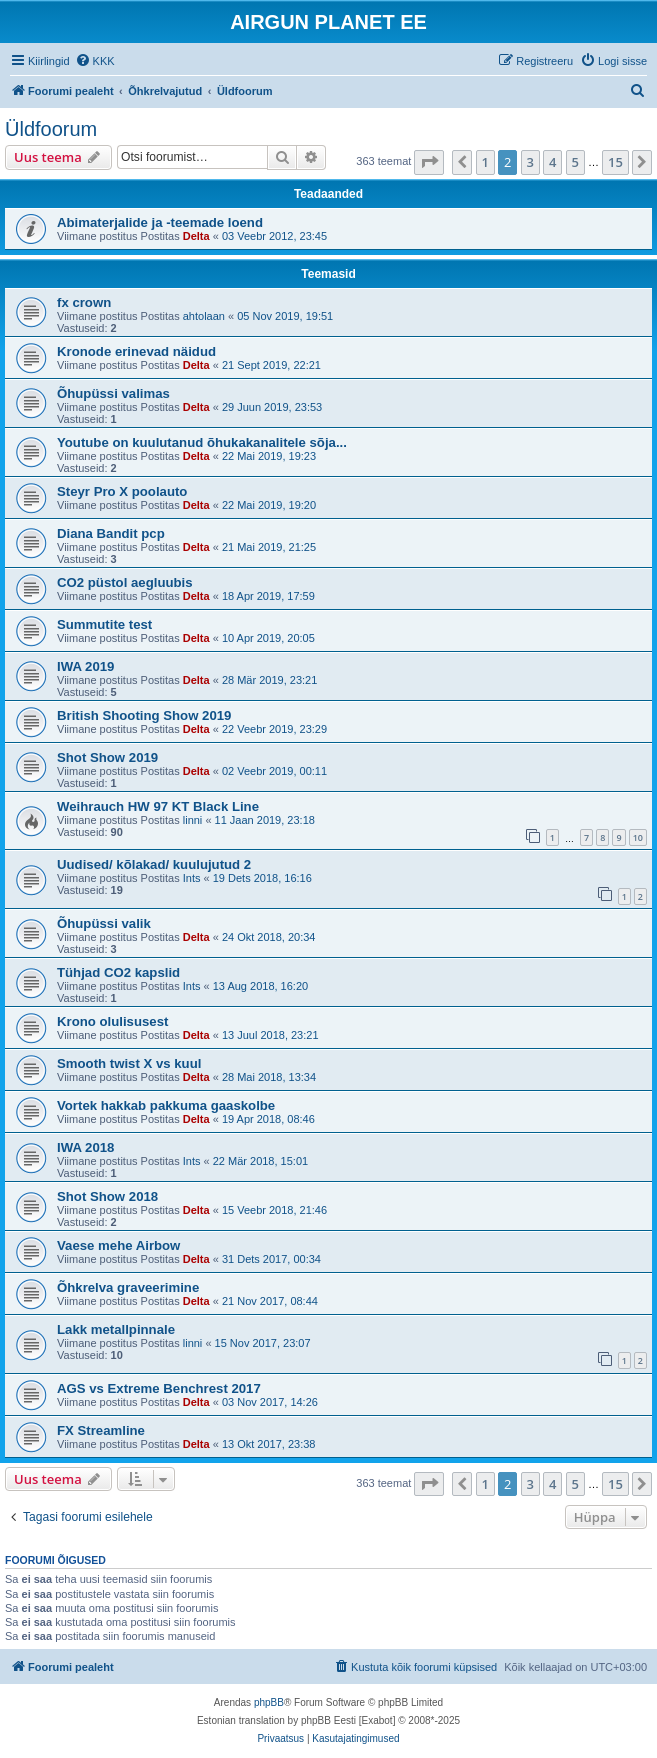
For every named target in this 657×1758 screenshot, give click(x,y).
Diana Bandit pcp (111, 533)
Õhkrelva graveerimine (128, 1287)
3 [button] (530, 162)
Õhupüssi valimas (113, 393)
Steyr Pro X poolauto (122, 491)
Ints (192, 878)
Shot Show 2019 (107, 757)
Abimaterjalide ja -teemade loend (160, 222)
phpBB (269, 1702)
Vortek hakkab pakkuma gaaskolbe (166, 1105)
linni (193, 820)
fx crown (84, 302)
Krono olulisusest (112, 1021)
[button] (429, 162)
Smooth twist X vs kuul (129, 1063)
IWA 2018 (85, 1147)
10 (638, 837)
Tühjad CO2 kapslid (118, 972)
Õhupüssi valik (104, 923)
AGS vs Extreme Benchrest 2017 (159, 1388)
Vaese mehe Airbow (118, 1245)
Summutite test (104, 624)
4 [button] (552, 162)
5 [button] (575, 162)
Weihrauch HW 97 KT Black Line (158, 806)
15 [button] (615, 162)
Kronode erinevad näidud (136, 351)
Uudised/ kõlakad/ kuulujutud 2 (154, 864)
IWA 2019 (85, 666)
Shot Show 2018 (107, 1196)
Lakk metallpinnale (116, 1329)
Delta (196, 236)
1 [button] (485, 162)
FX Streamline (101, 1430)
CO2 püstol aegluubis (125, 582)
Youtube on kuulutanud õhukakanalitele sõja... (202, 442)
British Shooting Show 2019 (144, 715)
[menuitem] (95, 61)
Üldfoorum (51, 129)
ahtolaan (204, 316)
